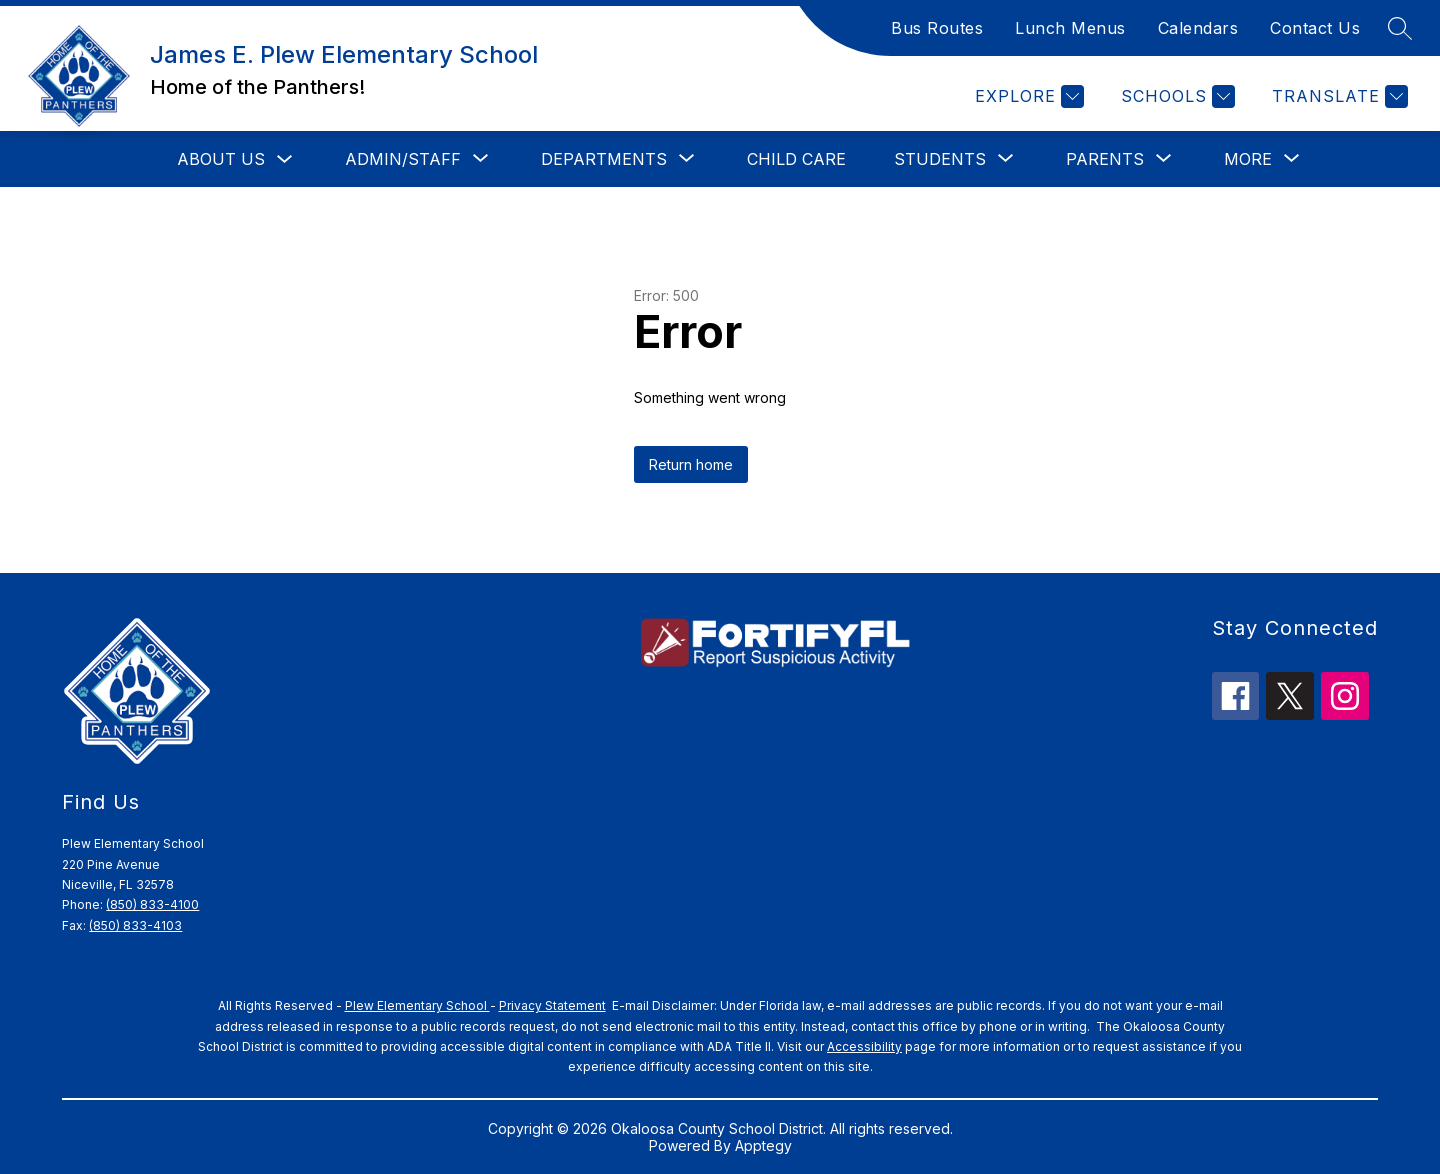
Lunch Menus (1070, 28)
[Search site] (1400, 28)
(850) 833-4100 (152, 904)
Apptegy (763, 1145)
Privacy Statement (552, 1005)
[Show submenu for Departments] (604, 159)
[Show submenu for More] (1248, 159)
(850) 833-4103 (135, 925)
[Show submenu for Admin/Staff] (403, 159)
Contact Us (1315, 28)
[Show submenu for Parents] (1105, 159)
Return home (691, 464)
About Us (221, 159)
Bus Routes (937, 28)
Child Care (796, 159)
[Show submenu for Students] (940, 159)
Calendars (1198, 28)
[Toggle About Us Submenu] (285, 159)
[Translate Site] (1337, 96)
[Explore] (1027, 96)
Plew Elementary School (417, 1005)
